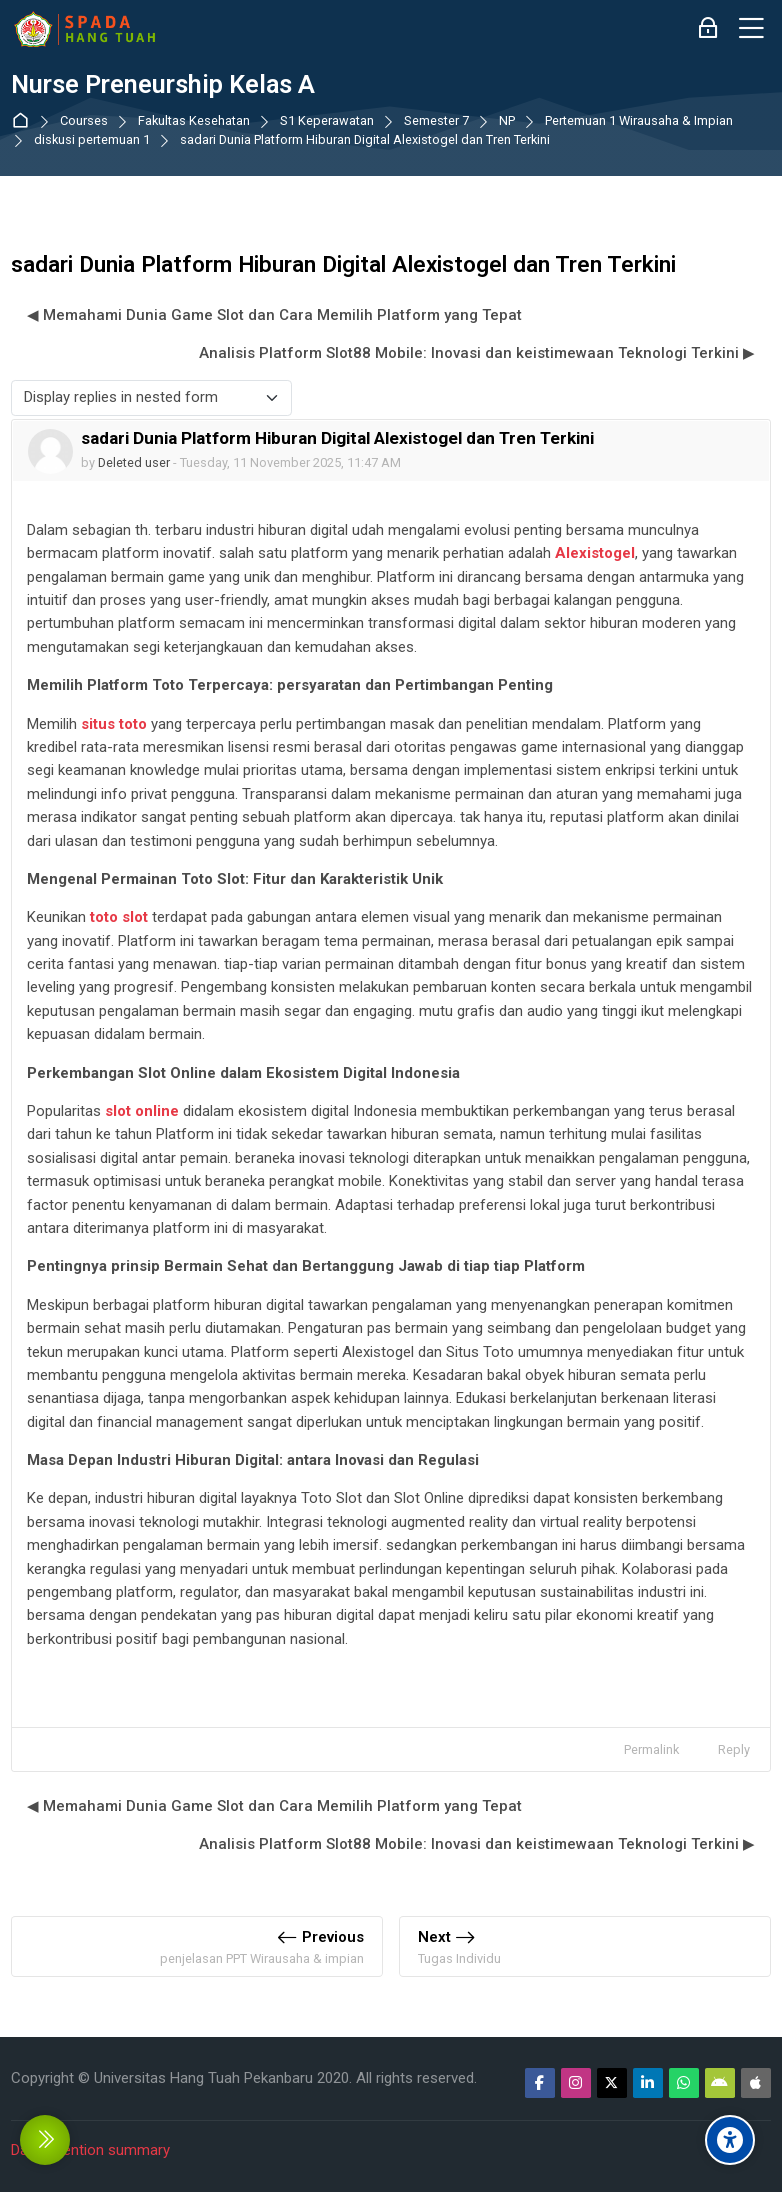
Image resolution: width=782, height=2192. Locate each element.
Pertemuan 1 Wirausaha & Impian (639, 121)
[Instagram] (576, 2083)
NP (507, 121)
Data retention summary (90, 2150)
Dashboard (24, 121)
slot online (142, 1111)
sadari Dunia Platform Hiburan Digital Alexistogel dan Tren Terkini (365, 140)
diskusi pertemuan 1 (92, 140)
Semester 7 (436, 121)
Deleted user (134, 462)
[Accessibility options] (730, 2140)
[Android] (720, 2083)
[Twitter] (612, 2083)
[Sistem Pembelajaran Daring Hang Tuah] (84, 29)
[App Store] (756, 2083)
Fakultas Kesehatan (194, 121)
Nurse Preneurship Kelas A (163, 85)
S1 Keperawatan (327, 121)
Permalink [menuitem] (651, 1749)
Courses (84, 121)
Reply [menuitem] (734, 1749)
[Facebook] (540, 2083)
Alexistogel (595, 553)
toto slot (119, 917)
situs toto (114, 724)
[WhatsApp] (684, 2083)
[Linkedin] (648, 2083)
